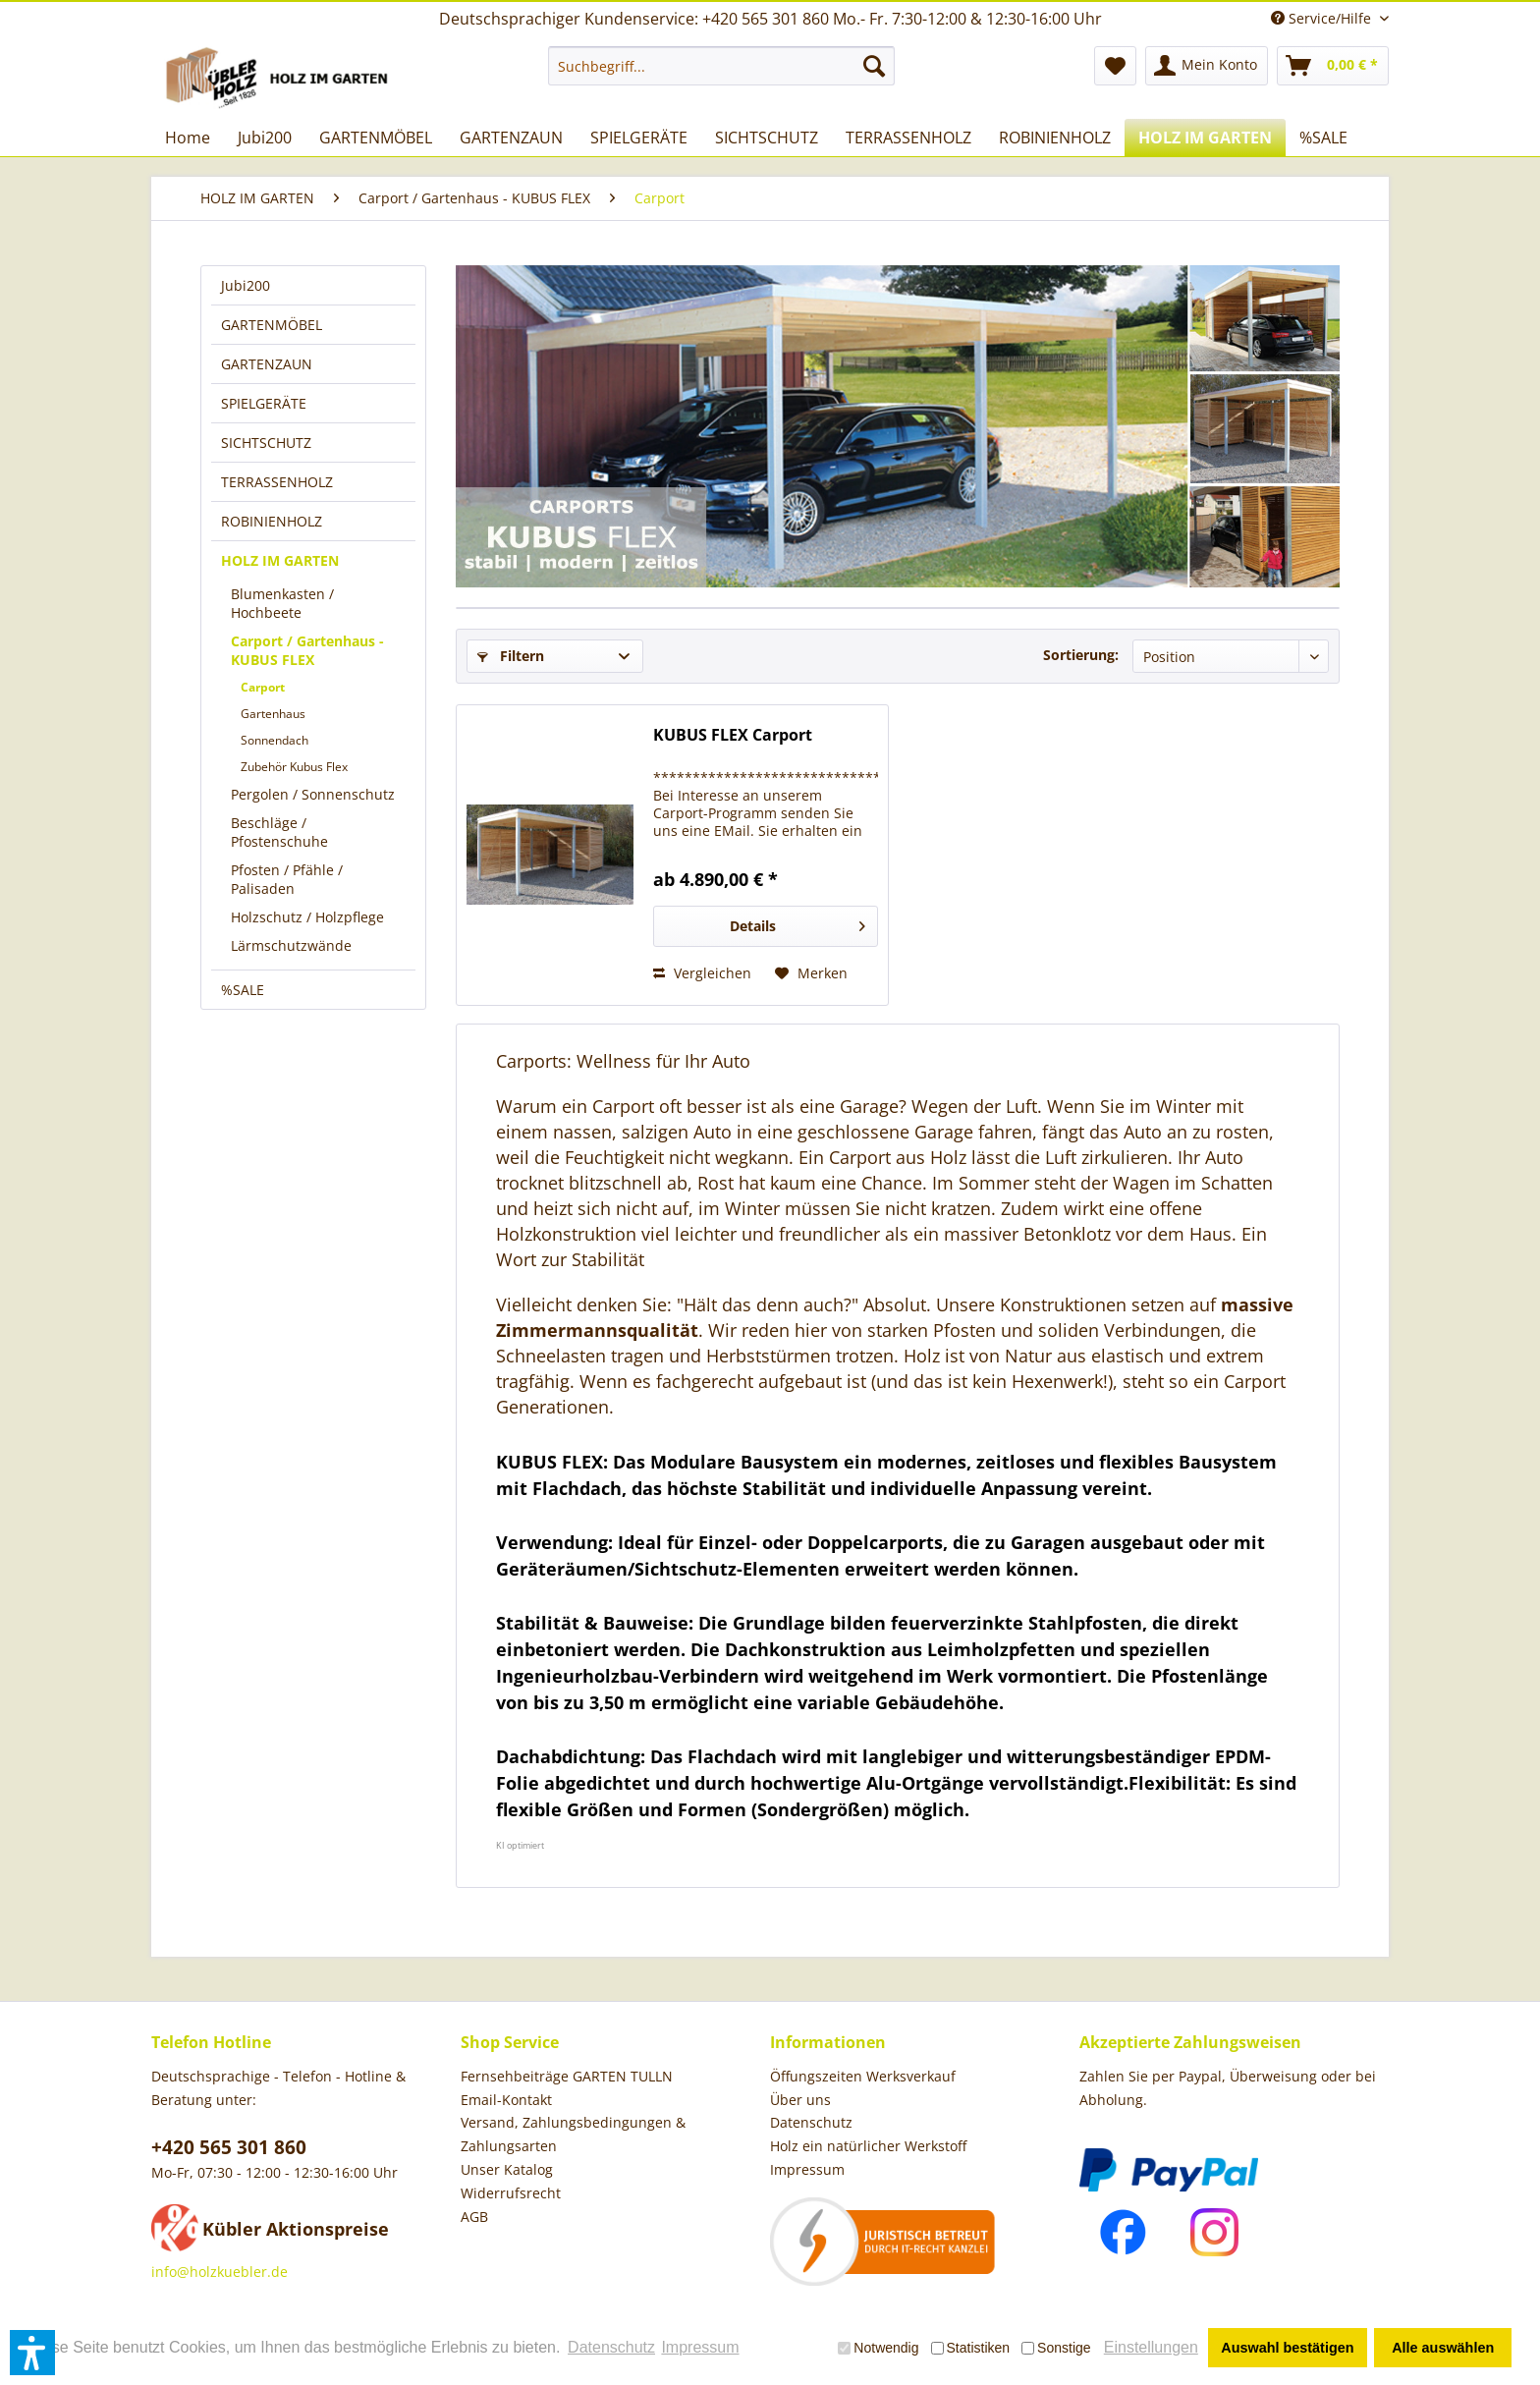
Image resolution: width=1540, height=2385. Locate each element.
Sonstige (1055, 2348)
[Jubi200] (264, 137)
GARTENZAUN (266, 364)
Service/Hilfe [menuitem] (1323, 18)
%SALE (242, 989)
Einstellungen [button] (1151, 2347)
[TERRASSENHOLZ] (908, 137)
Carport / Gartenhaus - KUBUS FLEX (307, 650)
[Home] (187, 137)
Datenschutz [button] (611, 2347)
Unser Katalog (507, 2169)
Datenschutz (811, 2122)
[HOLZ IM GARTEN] (1205, 137)
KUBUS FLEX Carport (732, 735)
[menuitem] (721, 65)
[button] (32, 2352)
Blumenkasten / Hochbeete (282, 603)
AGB (474, 2216)
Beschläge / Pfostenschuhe (279, 832)
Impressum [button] (700, 2347)
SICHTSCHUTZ (266, 442)
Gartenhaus (273, 713)
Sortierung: (1081, 654)
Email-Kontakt (506, 2099)
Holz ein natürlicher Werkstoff (868, 2145)
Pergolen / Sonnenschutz (313, 794)
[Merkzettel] (1115, 65)
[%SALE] (1323, 137)
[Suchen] (874, 65)
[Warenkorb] (1333, 65)
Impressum (807, 2169)
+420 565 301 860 (228, 2147)
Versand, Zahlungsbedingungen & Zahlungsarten (573, 2134)
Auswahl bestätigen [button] (1287, 2348)
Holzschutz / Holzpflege (307, 917)
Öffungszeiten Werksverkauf (863, 2076)
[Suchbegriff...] (721, 65)
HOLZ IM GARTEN (280, 560)
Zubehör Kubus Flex (294, 766)
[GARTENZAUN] (511, 137)
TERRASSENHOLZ (277, 481)
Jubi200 (245, 285)
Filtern (510, 655)
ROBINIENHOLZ (271, 521)
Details (797, 923)
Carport (263, 687)
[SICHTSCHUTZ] (766, 137)
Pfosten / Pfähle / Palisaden (287, 879)
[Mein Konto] (1206, 65)
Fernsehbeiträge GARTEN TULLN (567, 2076)
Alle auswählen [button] (1443, 2348)
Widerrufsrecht (511, 2193)
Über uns (800, 2099)
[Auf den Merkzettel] (811, 973)
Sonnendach (274, 740)
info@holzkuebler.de (219, 2271)
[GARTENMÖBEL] (375, 137)
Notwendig (878, 2348)
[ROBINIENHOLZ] (1055, 137)
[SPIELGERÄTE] (639, 137)
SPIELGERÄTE (263, 403)
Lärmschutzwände (291, 945)
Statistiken (971, 2348)
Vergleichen (702, 973)
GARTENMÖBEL (271, 324)
